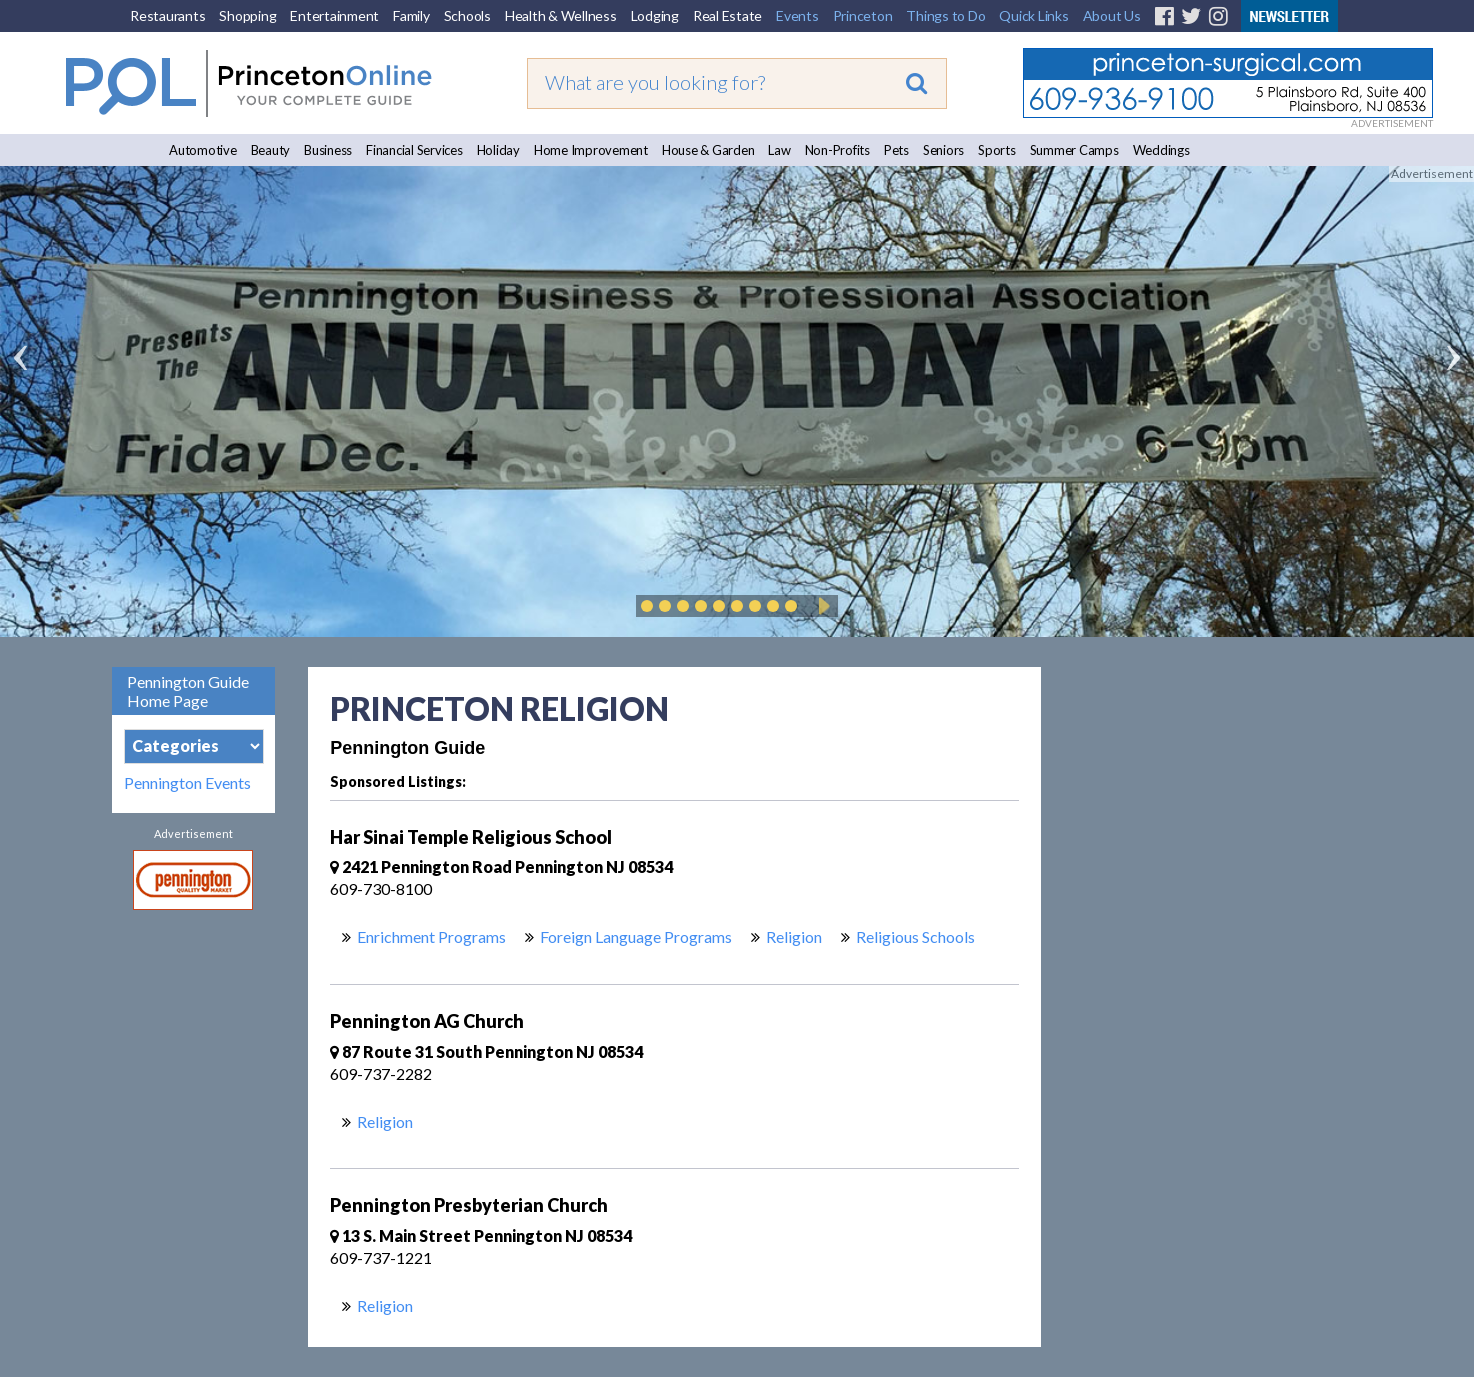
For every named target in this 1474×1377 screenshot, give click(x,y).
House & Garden (708, 150)
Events (797, 15)
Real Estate (727, 15)
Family (411, 15)
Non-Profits (837, 150)
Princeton (863, 15)
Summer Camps (1074, 150)
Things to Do (945, 15)
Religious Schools (915, 936)
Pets (896, 150)
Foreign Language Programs (636, 936)
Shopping (247, 15)
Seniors (943, 150)
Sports (997, 150)
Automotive (203, 150)
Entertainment (334, 15)
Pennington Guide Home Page (188, 691)
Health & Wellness (561, 15)
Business (328, 150)
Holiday (498, 150)
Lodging (655, 15)
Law (779, 150)
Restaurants (167, 15)
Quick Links (1033, 15)
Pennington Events (187, 783)
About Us (1112, 15)
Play (821, 606)
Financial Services (414, 150)
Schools (467, 15)
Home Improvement (591, 150)
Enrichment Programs (431, 936)
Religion (794, 936)
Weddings (1161, 150)
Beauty (271, 150)
